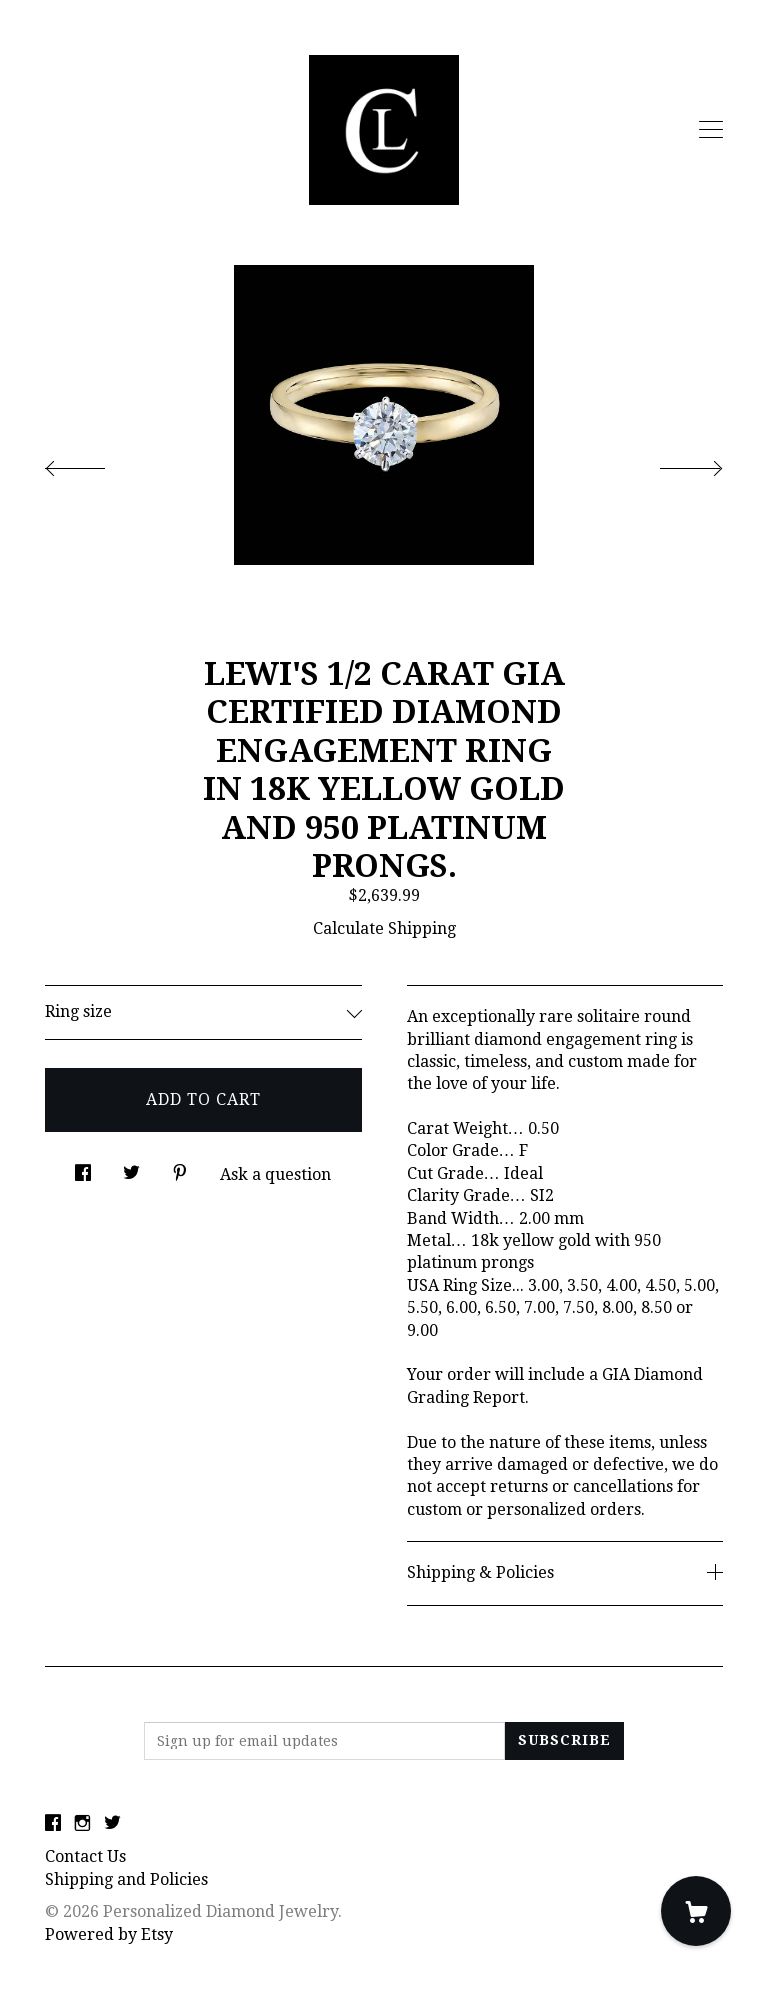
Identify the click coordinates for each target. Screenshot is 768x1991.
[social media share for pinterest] (180, 1168)
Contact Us (85, 1856)
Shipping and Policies (126, 1879)
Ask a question (275, 1174)
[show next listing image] (673, 463)
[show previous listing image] (95, 463)
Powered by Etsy (109, 1934)
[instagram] (82, 1824)
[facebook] (53, 1824)
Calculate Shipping (384, 928)
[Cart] (696, 1911)
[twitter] (112, 1824)
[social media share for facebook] (83, 1168)
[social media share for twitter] (131, 1168)
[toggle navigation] (711, 130)
